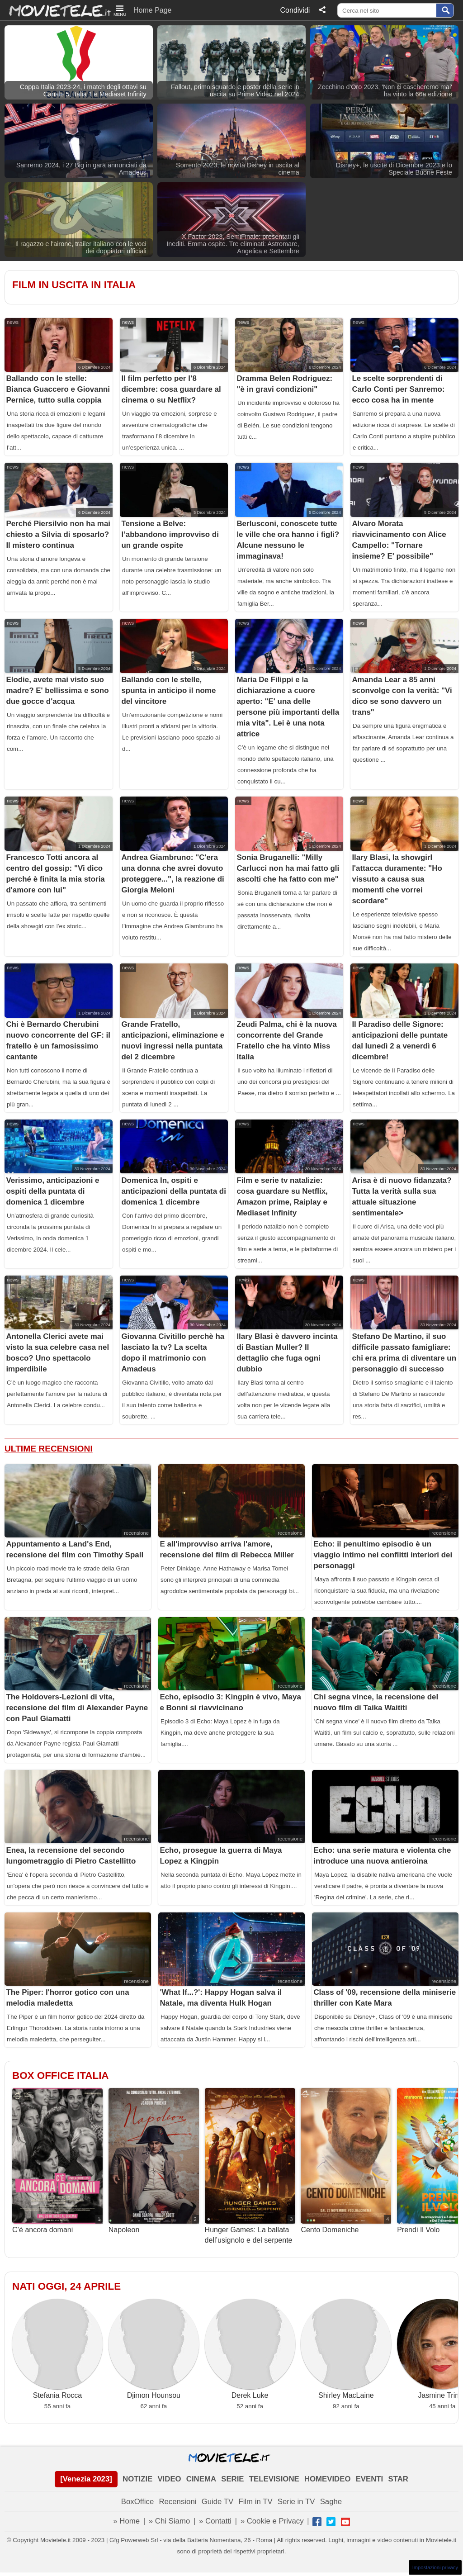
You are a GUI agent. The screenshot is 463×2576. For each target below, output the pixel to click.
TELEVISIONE (274, 2479)
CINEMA (201, 2479)
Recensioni (177, 2501)
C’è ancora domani (57, 2161)
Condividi (295, 10)
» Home (126, 2521)
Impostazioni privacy (435, 2567)
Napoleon (154, 2161)
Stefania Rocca (57, 2349)
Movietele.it (55, 10)
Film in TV (255, 2501)
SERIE (232, 2479)
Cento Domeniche (346, 2161)
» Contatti (215, 2521)
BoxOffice (137, 2501)
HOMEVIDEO (327, 2479)
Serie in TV (296, 2501)
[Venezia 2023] (86, 2479)
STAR (398, 2479)
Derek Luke (250, 2349)
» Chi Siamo (169, 2521)
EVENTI (369, 2479)
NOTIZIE (137, 2479)
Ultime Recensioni (49, 1448)
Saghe (331, 2501)
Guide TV (218, 2501)
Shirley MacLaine (346, 2349)
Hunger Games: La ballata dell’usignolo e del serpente (250, 2166)
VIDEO (169, 2479)
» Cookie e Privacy (272, 2521)
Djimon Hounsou (154, 2349)
